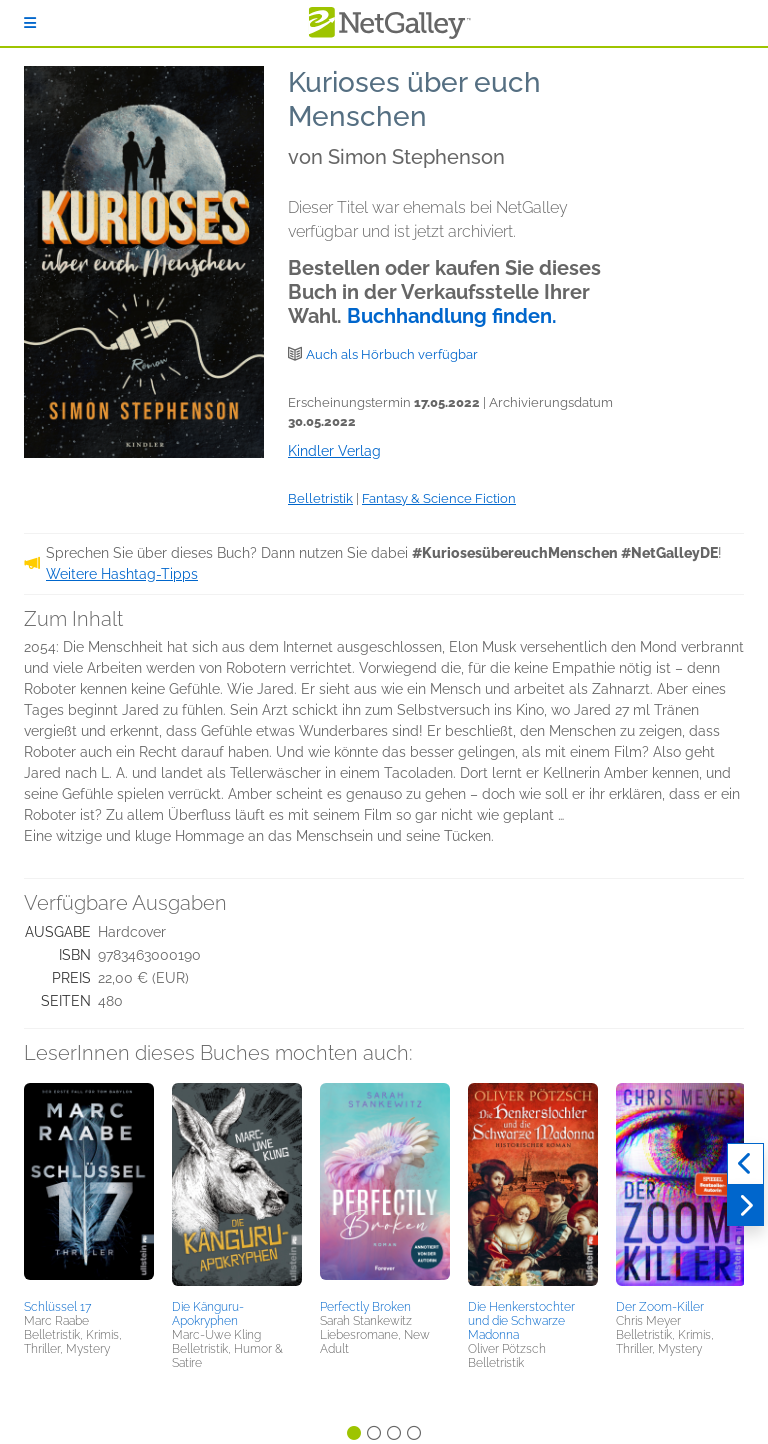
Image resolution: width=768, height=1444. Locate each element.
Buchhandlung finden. (452, 316)
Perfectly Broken (365, 1307)
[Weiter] (745, 1206)
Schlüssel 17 (57, 1307)
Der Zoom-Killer (660, 1307)
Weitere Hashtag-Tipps (122, 574)
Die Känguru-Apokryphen (208, 1314)
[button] (89, 1188)
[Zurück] (745, 1164)
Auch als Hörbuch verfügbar (392, 354)
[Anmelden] (30, 23)
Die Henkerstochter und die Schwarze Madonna (521, 1321)
